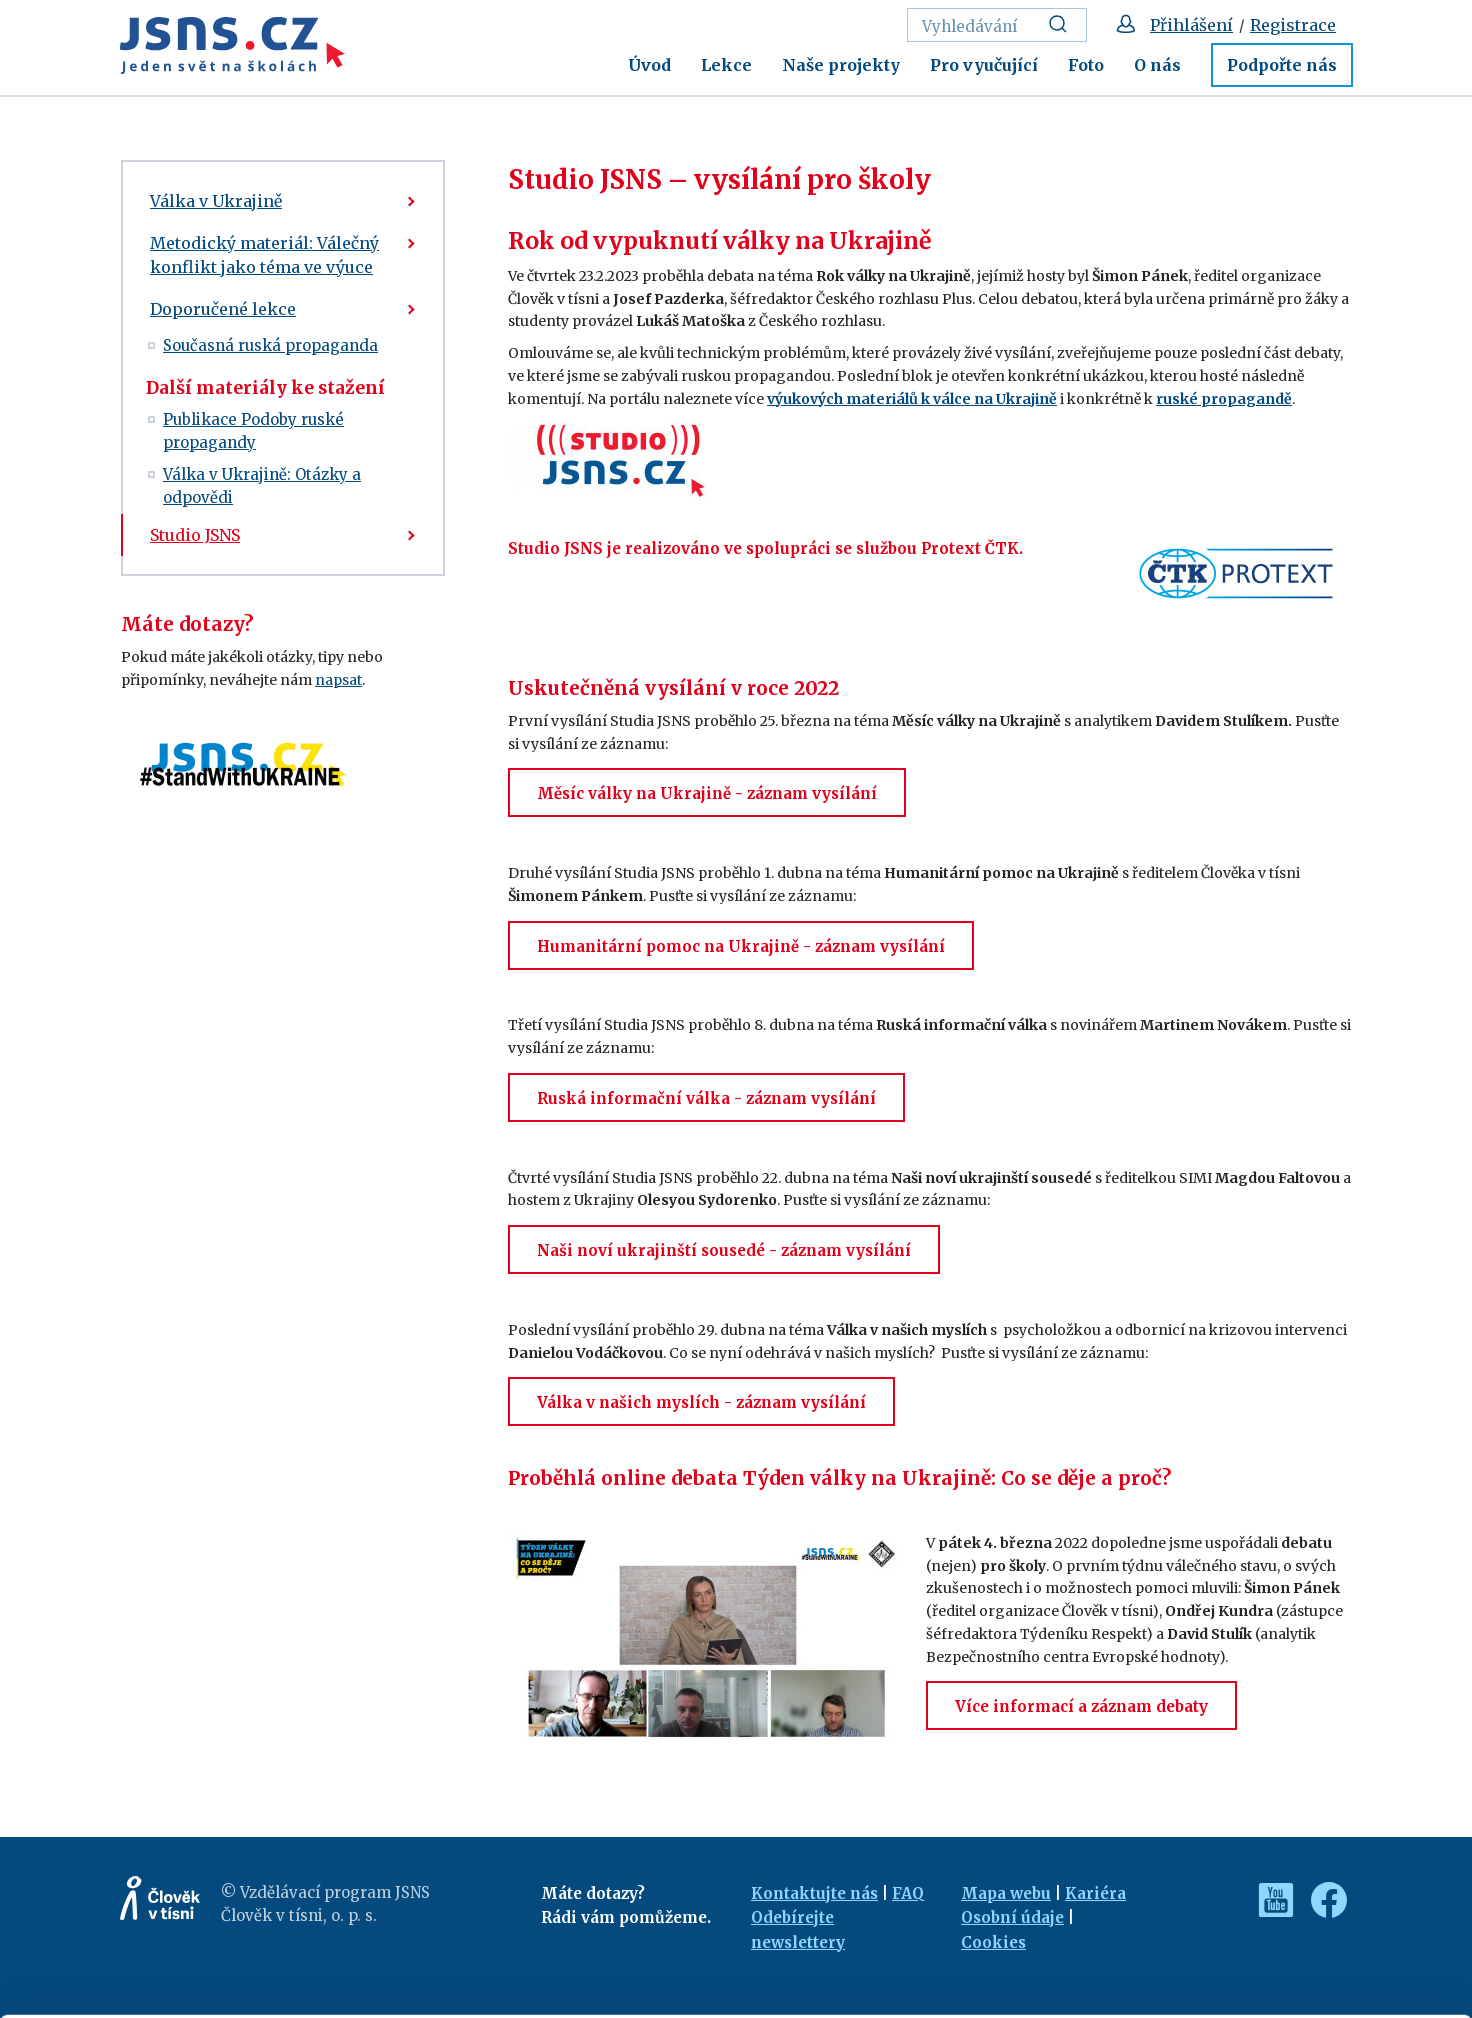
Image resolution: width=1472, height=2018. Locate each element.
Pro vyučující (984, 65)
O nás (1157, 65)
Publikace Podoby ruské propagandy (253, 431)
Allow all (1305, 1872)
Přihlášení (1191, 25)
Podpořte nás (1282, 65)
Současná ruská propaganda (270, 345)
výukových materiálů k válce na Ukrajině (912, 399)
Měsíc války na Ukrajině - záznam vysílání (707, 793)
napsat (338, 680)
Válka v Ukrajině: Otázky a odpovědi (262, 486)
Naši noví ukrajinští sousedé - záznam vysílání (724, 1250)
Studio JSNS (195, 535)
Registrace (1293, 25)
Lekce (726, 65)
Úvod (649, 65)
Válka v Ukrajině (216, 201)
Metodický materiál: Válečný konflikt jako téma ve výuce (264, 255)
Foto (1086, 65)
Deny (1305, 1959)
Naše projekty (841, 65)
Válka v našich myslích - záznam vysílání (701, 1402)
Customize (1306, 1915)
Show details (308, 1992)
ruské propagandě (1224, 399)
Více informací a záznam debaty (1081, 1706)
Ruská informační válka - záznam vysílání (706, 1098)
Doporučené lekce (223, 309)
